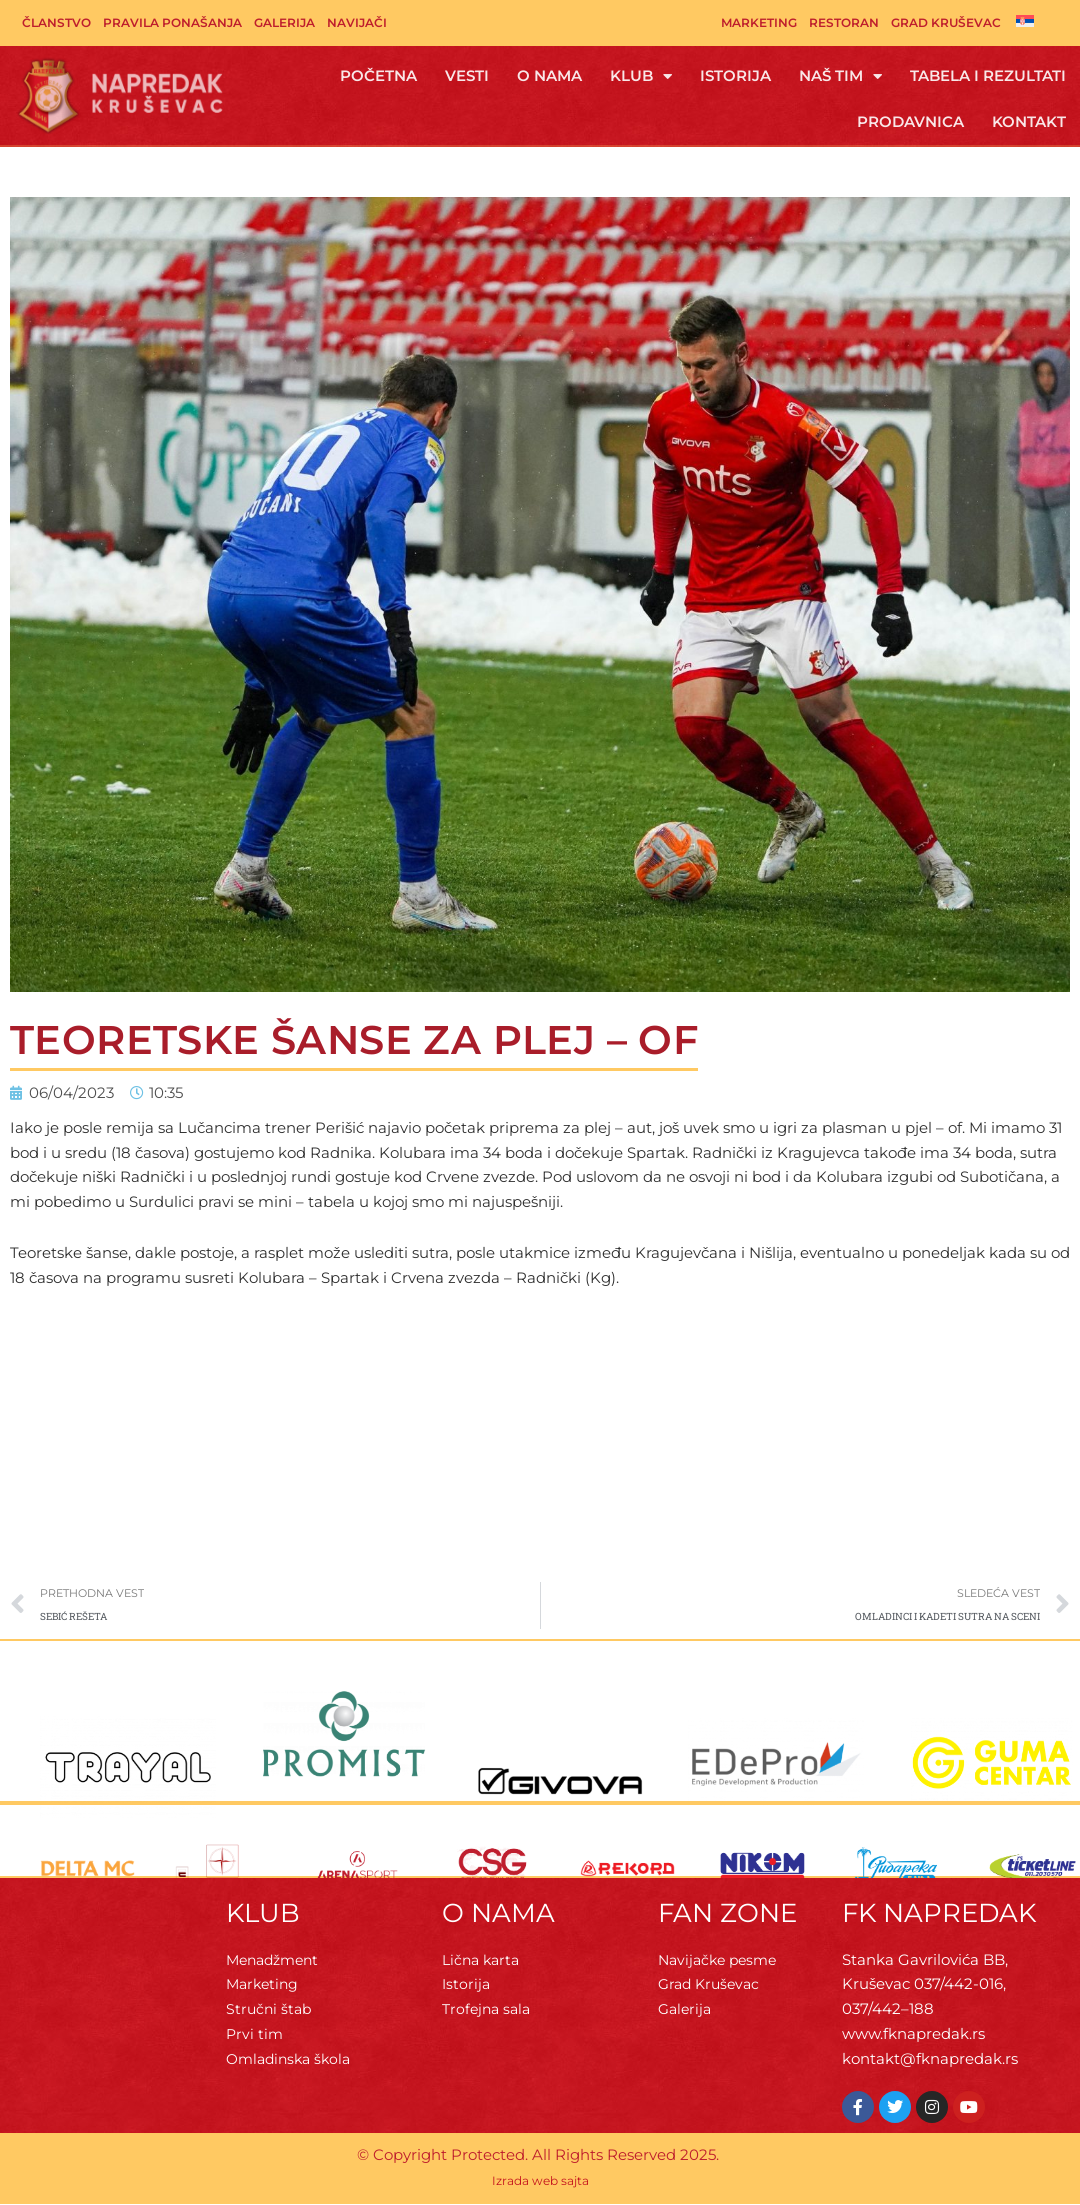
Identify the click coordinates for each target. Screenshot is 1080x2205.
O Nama (549, 75)
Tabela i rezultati (988, 75)
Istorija (735, 75)
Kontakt (1029, 121)
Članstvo (56, 22)
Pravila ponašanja (172, 22)
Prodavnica (910, 121)
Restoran (844, 22)
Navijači (357, 22)
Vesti (467, 75)
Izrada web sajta (540, 2183)
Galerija (284, 22)
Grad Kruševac (946, 22)
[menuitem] (1025, 21)
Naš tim (840, 76)
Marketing (759, 22)
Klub (641, 76)
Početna (378, 75)
